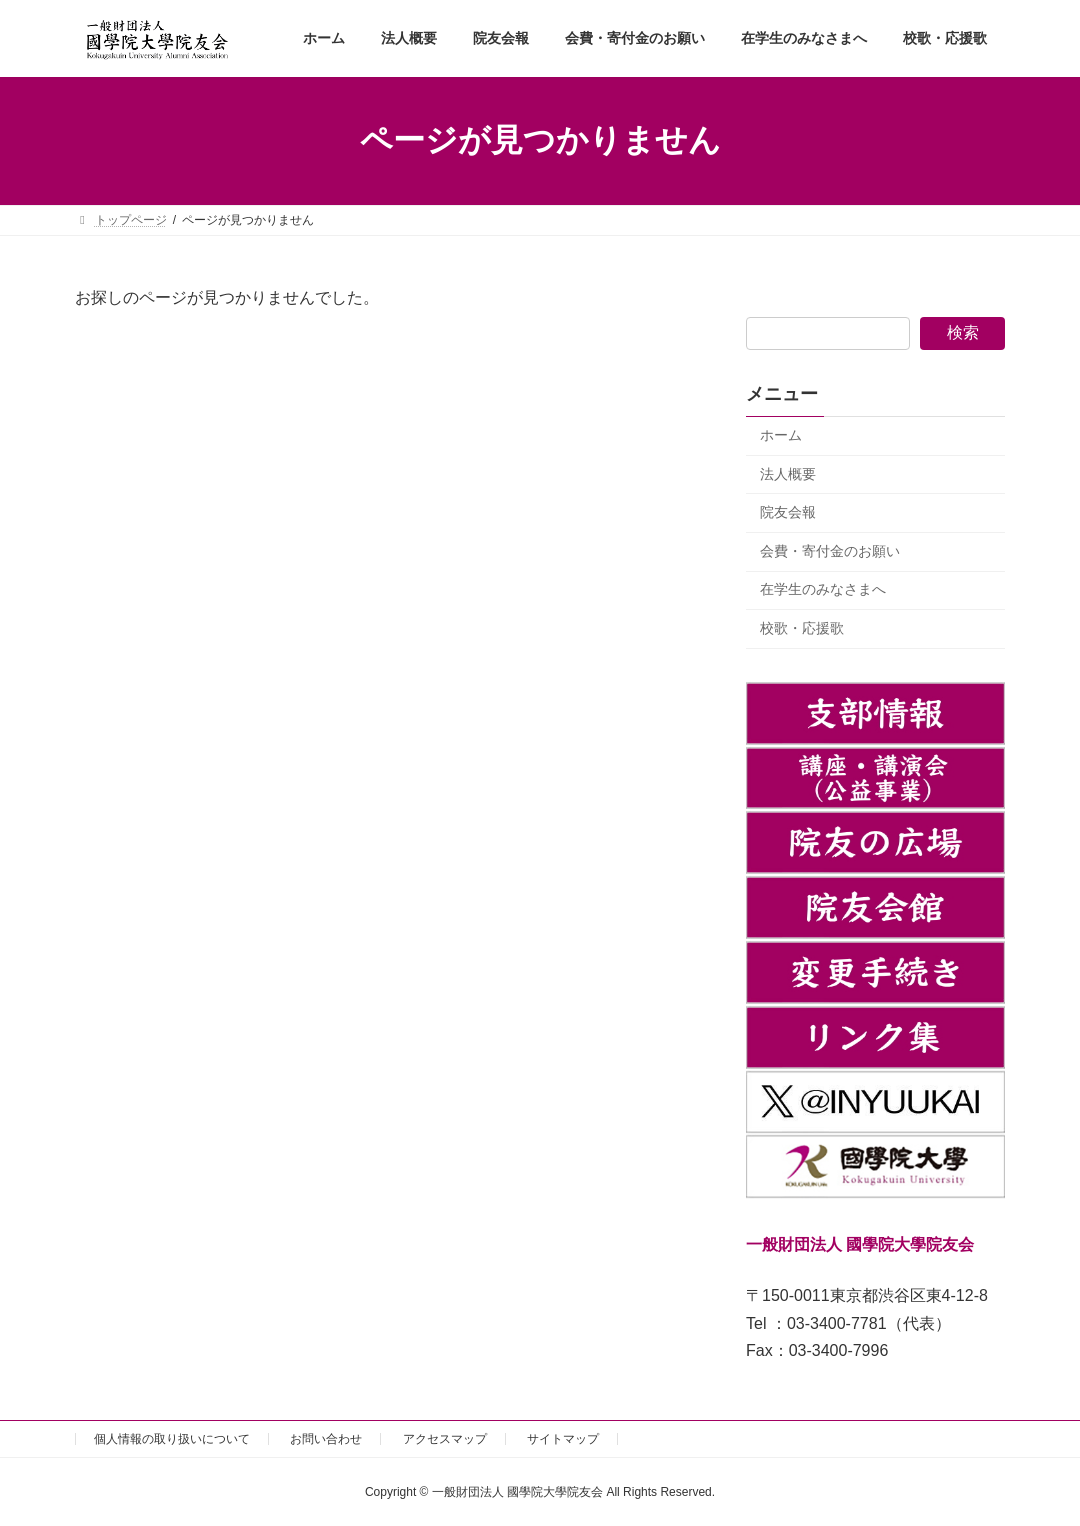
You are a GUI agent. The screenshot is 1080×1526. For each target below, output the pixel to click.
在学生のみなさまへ (823, 589)
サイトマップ (563, 1439)
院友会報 (788, 512)
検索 (963, 332)
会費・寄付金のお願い (830, 551)
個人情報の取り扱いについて (172, 1439)
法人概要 (788, 473)
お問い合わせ (326, 1439)
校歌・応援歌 (802, 628)
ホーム (781, 435)
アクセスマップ (445, 1439)
